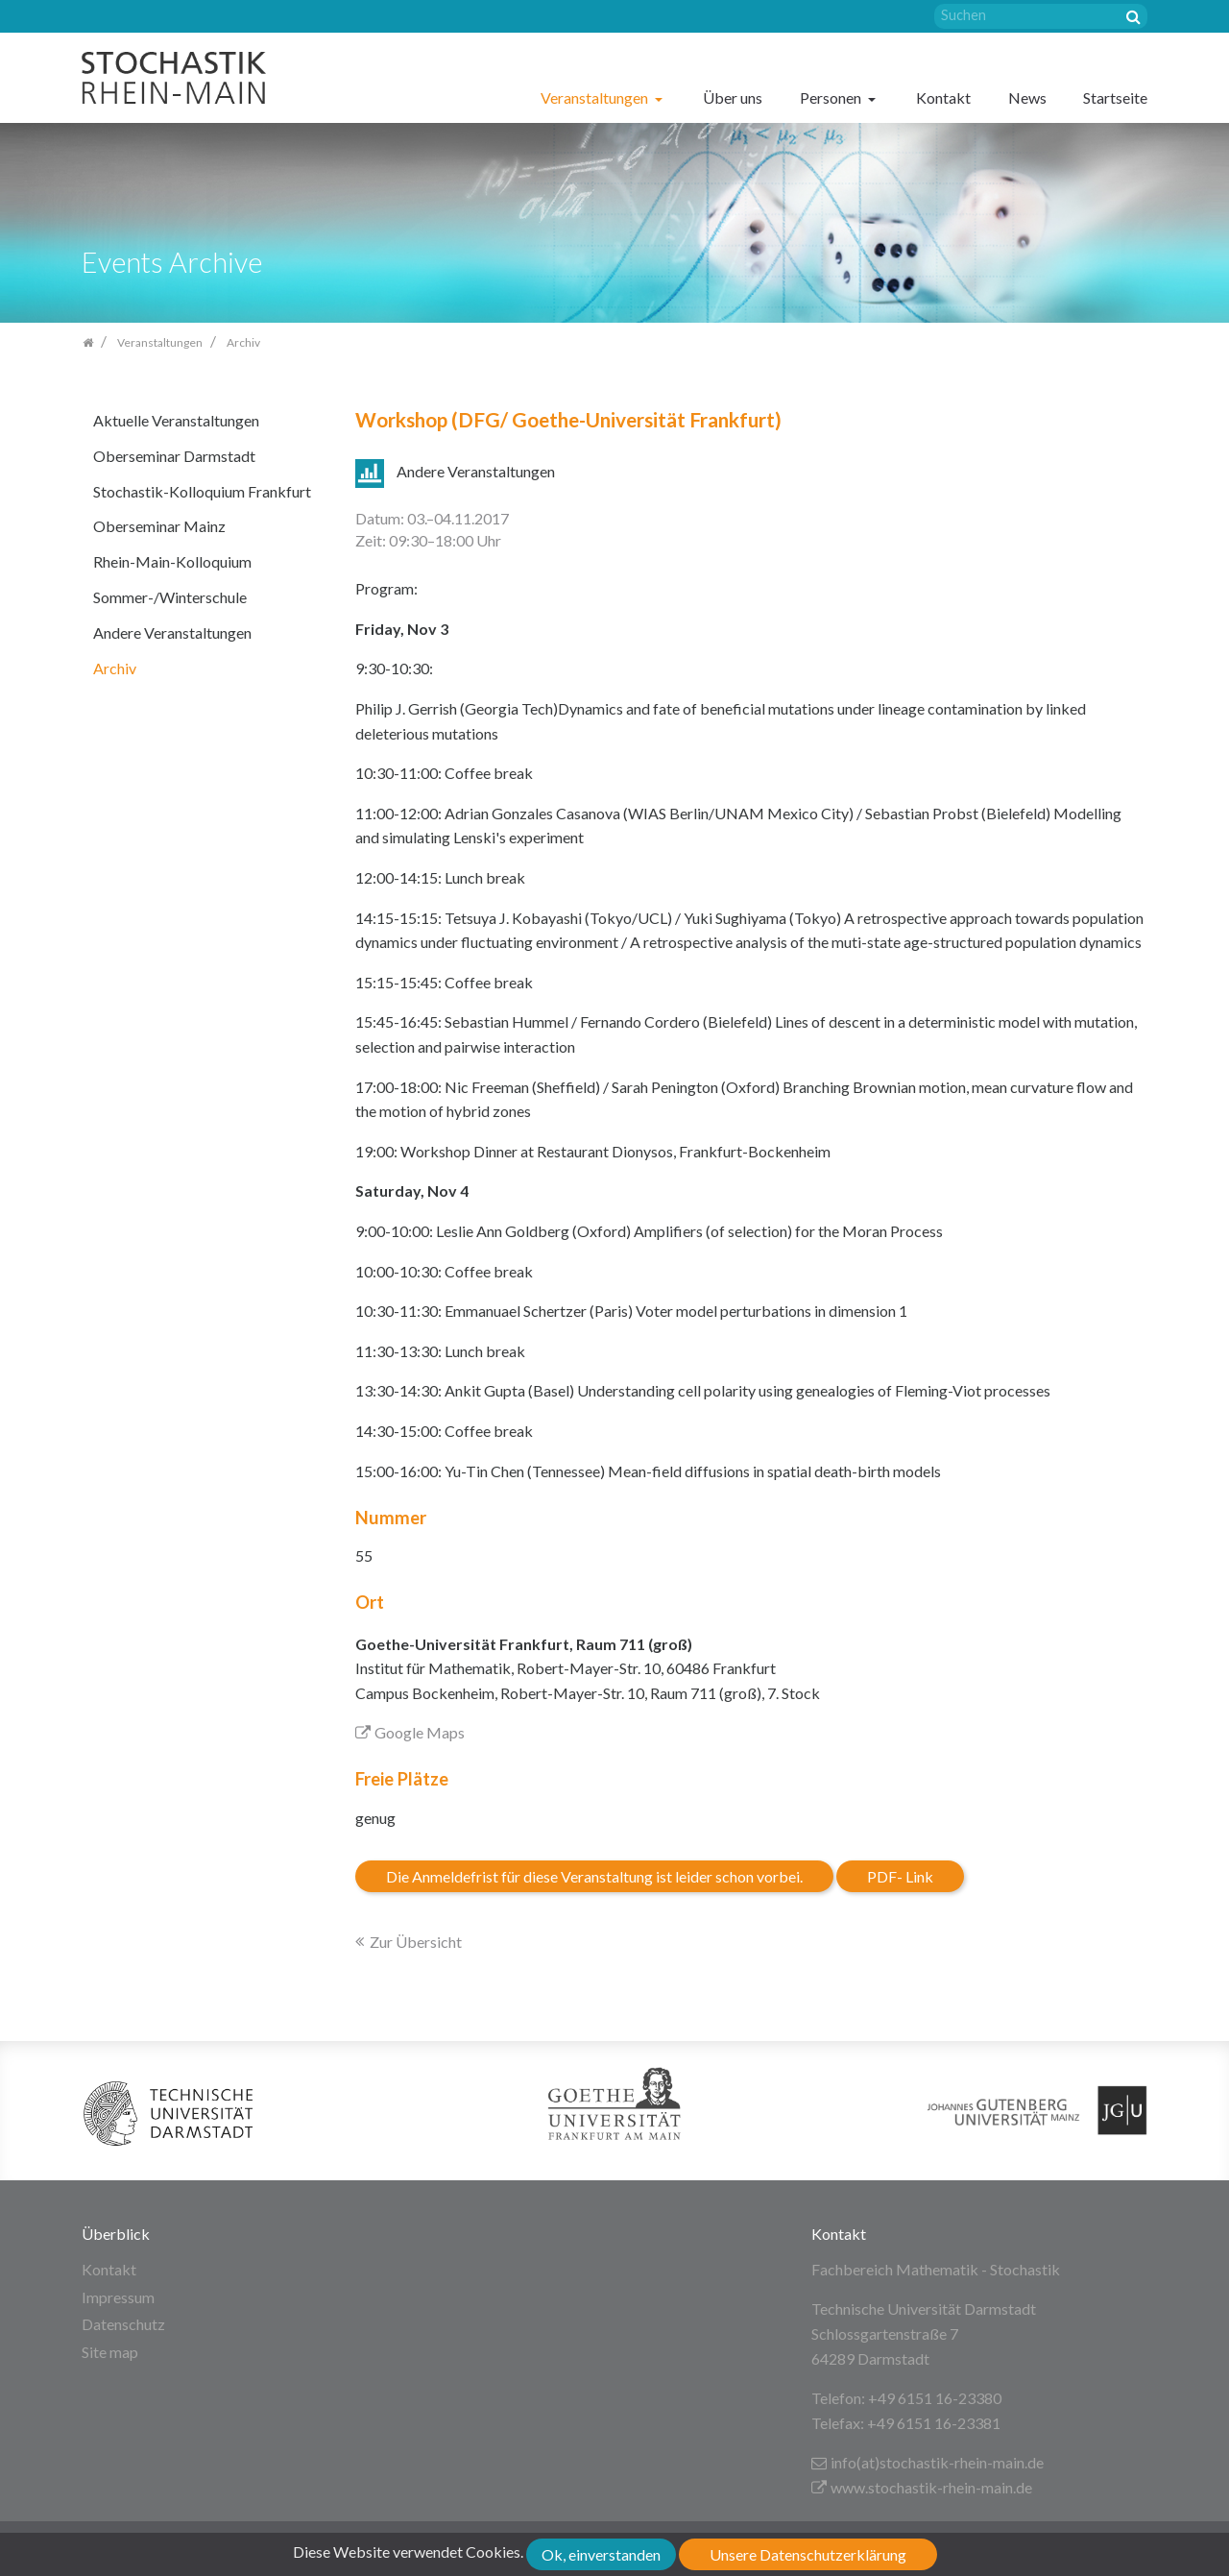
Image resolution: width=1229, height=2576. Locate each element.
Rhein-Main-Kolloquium (172, 561)
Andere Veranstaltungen (172, 632)
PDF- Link (900, 1876)
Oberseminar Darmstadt (174, 456)
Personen (832, 97)
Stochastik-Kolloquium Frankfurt (202, 491)
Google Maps (410, 1732)
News (1027, 97)
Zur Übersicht (416, 1941)
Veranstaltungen (596, 97)
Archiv (114, 668)
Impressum (118, 2297)
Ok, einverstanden (601, 2554)
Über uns (732, 97)
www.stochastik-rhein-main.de (921, 2487)
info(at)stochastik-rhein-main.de (927, 2462)
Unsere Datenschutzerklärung (808, 2554)
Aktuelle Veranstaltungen (176, 420)
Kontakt (943, 97)
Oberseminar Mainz (159, 526)
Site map (110, 2352)
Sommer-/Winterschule (170, 597)
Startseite (1115, 97)
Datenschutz (123, 2324)
